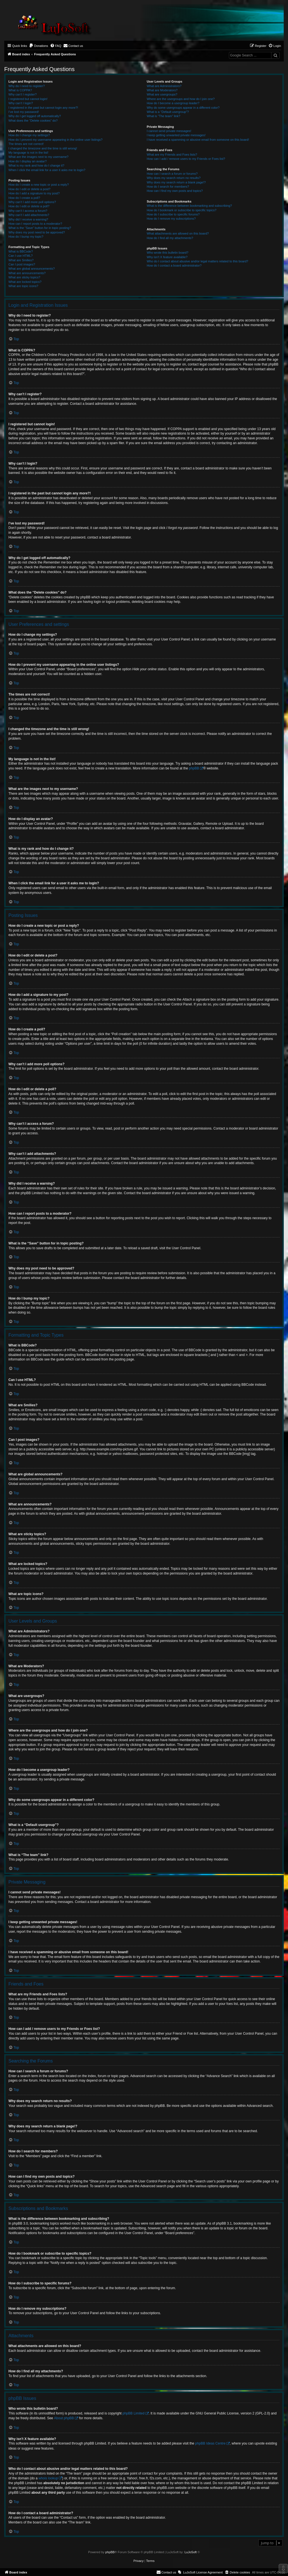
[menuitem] (38, 45)
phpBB (194, 768)
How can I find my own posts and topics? (175, 190)
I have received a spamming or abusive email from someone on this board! (198, 139)
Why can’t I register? (22, 94)
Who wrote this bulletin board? (167, 252)
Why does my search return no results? (174, 178)
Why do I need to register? (26, 86)
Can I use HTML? (20, 255)
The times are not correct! (26, 144)
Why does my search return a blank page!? (176, 182)
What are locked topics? (24, 281)
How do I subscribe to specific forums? (173, 214)
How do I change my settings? (29, 135)
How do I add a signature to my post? (34, 193)
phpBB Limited (134, 2413)
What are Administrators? (164, 86)
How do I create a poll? (24, 197)
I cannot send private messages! (169, 131)
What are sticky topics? (24, 277)
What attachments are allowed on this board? (178, 233)
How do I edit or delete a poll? (29, 206)
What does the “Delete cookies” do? (33, 120)
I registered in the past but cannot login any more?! (43, 107)
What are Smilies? (20, 260)
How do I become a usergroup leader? (173, 103)
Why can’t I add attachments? (28, 215)
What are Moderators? (162, 90)
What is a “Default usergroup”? (168, 111)
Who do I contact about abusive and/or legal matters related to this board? (197, 261)
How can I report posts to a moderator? (35, 223)
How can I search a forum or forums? (172, 173)
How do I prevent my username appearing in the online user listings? (55, 139)
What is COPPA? (20, 90)
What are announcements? (27, 273)
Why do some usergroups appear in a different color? (183, 107)
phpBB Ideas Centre (210, 2443)
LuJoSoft (190, 2552)
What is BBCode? (20, 251)
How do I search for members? (168, 186)
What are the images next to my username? (38, 156)
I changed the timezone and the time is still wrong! (42, 148)
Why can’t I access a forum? (27, 210)
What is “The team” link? (163, 116)
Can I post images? (21, 264)
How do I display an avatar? (27, 161)
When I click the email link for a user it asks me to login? (46, 170)
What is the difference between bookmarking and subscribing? (189, 205)
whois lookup (48, 2478)
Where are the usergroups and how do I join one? (181, 99)
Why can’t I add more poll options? (32, 202)
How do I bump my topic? (25, 236)
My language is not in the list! (28, 152)
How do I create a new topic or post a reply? (38, 184)
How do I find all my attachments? (170, 238)
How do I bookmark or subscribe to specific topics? (182, 210)
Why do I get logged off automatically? (34, 116)
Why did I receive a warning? (28, 219)
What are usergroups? (162, 94)
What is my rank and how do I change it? (36, 165)
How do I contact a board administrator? (174, 265)
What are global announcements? (31, 268)
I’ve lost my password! (23, 111)
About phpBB (64, 2418)
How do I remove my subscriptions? (171, 218)
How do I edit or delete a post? (29, 189)
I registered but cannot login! (28, 99)
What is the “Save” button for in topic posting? (39, 228)
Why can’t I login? (20, 103)
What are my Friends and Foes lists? (172, 154)
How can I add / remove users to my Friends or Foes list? (186, 158)
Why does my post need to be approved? (36, 232)
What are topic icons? (23, 286)
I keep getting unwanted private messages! (176, 135)
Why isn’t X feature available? (167, 257)
